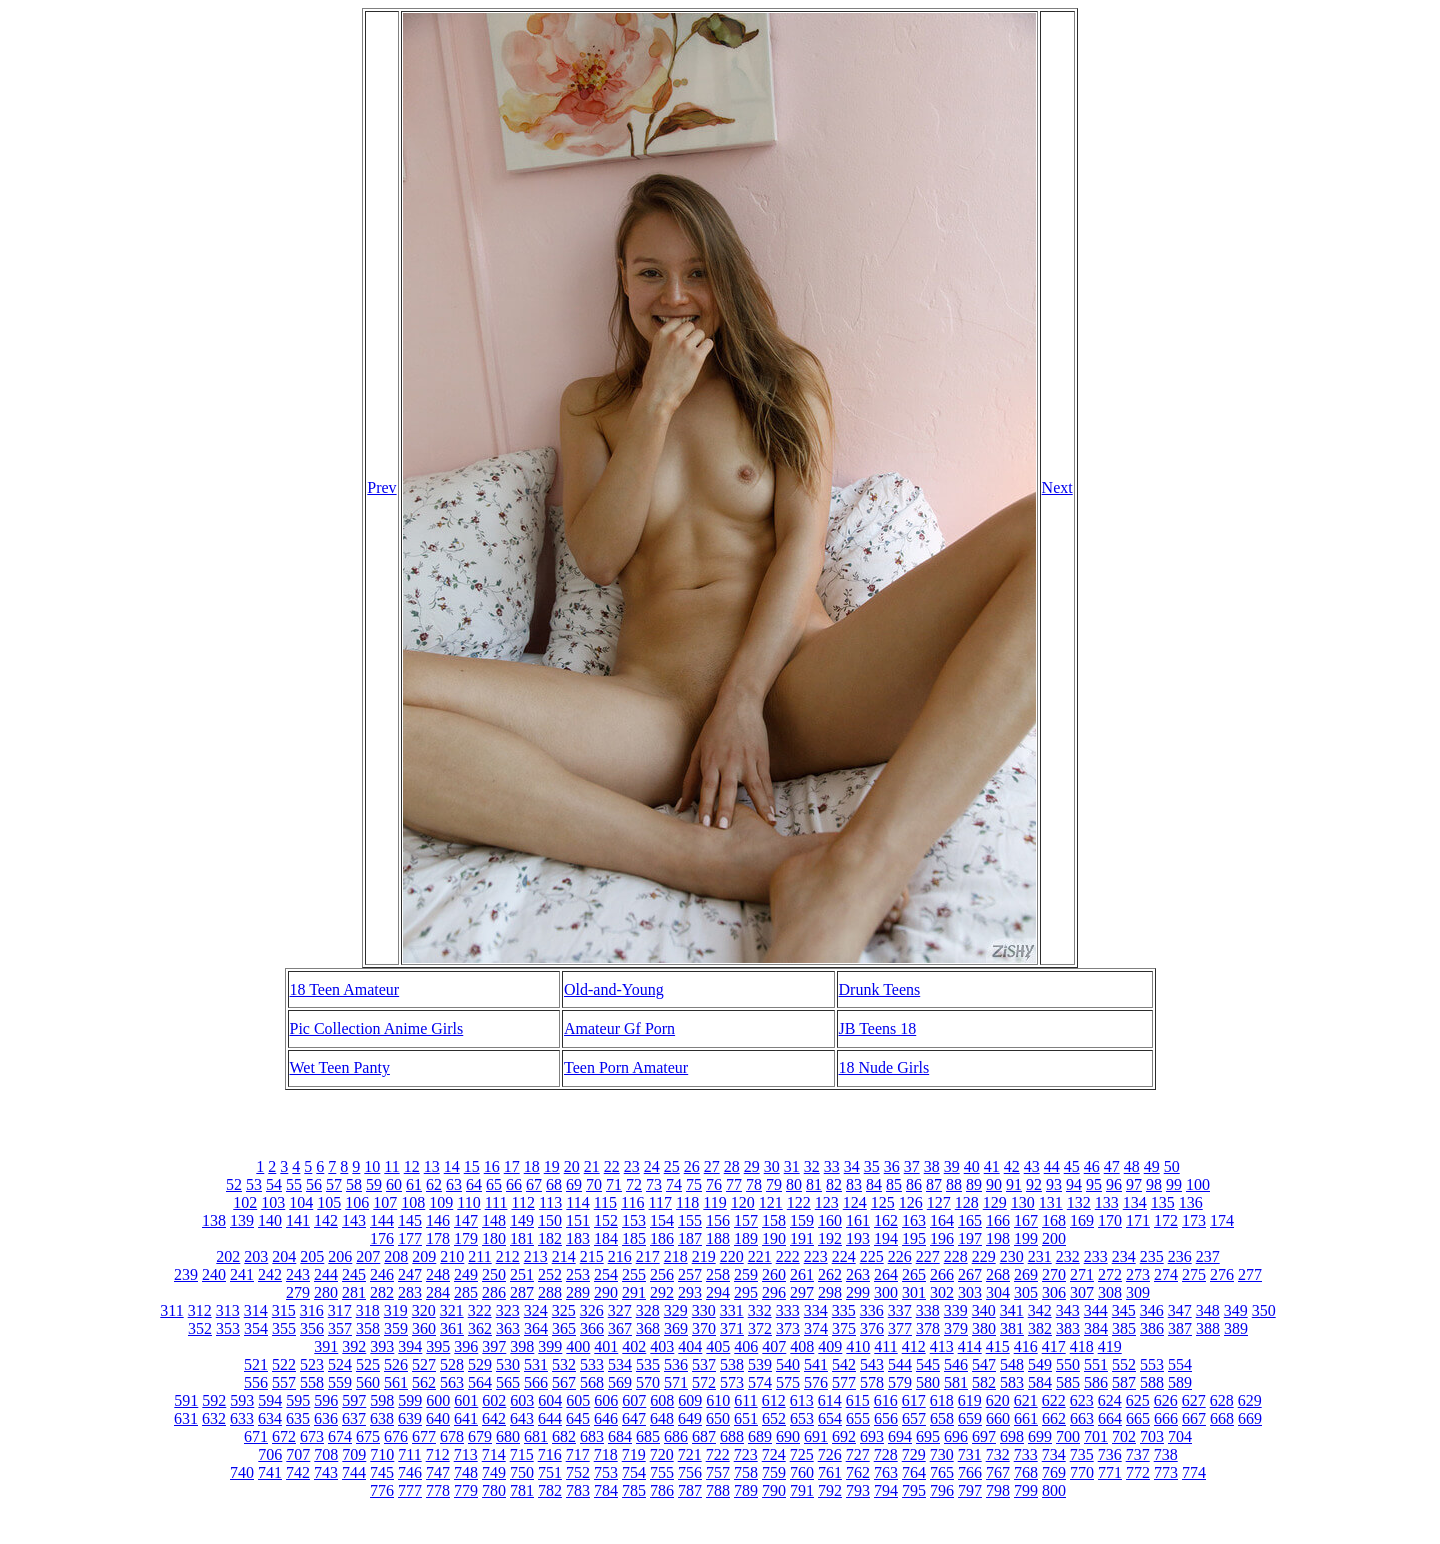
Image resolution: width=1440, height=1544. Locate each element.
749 (494, 1472)
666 (1166, 1418)
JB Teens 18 (878, 1028)
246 (382, 1274)
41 (992, 1166)
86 (914, 1184)
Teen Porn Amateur (626, 1067)
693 (872, 1436)
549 (1040, 1364)
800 (1054, 1490)
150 (550, 1220)
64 (474, 1184)
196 (942, 1238)
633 (242, 1418)
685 (648, 1436)
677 (424, 1436)
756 (690, 1472)
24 (652, 1166)
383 (1068, 1328)
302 (942, 1292)
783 (578, 1490)
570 (648, 1382)
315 (284, 1310)
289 (578, 1292)
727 (858, 1454)
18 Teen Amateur (345, 989)
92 (1034, 1184)
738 (1166, 1454)
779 (466, 1490)
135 (1163, 1202)
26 (692, 1166)
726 (830, 1454)
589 (1180, 1382)
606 (606, 1400)
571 (676, 1382)
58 (354, 1184)
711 (409, 1454)
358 (368, 1328)
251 (522, 1274)
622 (1054, 1400)
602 (494, 1400)
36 (892, 1166)
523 (312, 1364)
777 (410, 1490)
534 (620, 1364)
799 (1026, 1490)
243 (298, 1274)
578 (872, 1382)
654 (830, 1418)
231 (1040, 1256)
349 (1236, 1310)
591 (186, 1400)
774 (1194, 1472)
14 (452, 1166)
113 (550, 1202)
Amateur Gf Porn (619, 1028)
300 (886, 1292)
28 (732, 1166)
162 (886, 1220)
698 (1012, 1436)
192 (830, 1238)
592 (214, 1400)
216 (620, 1256)
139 (242, 1220)
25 (672, 1166)
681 (536, 1436)
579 (900, 1382)
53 (254, 1184)
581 (956, 1382)
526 (396, 1364)
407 (774, 1346)
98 (1154, 1184)
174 (1222, 1220)
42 (1012, 1166)
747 (438, 1472)
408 (802, 1346)
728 (886, 1454)
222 (788, 1256)
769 (1054, 1472)
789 (746, 1490)
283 (410, 1292)
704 (1180, 1436)
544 (900, 1364)
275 (1194, 1274)
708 (326, 1454)
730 (942, 1454)
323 (508, 1310)
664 (1110, 1418)
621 (1026, 1400)
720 (662, 1454)
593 (242, 1400)
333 (788, 1310)
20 (572, 1166)
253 (578, 1274)
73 (654, 1184)
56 (314, 1184)
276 (1222, 1274)
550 (1068, 1364)
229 (984, 1256)
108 (413, 1202)
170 (1110, 1220)
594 (270, 1400)
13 (432, 1166)
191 (802, 1238)
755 (662, 1472)
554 (1180, 1364)
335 (844, 1310)
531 (536, 1364)
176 (382, 1238)
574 (760, 1382)
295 (746, 1292)
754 (634, 1472)
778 (438, 1490)
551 (1096, 1364)
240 (214, 1274)
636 (326, 1418)
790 (774, 1490)
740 (242, 1472)
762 (858, 1472)
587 (1124, 1382)
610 (718, 1400)
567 (564, 1382)
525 (368, 1364)
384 (1096, 1328)
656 (886, 1418)
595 (298, 1400)
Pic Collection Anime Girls (377, 1028)
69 (574, 1184)
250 (494, 1274)
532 (564, 1364)
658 (942, 1418)
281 (354, 1292)
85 (894, 1184)
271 (1082, 1274)
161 (858, 1220)
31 (792, 1166)
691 (816, 1436)
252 (550, 1274)
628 (1222, 1400)
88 (954, 1184)
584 (1040, 1382)
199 (1026, 1238)
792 (830, 1490)
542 (844, 1364)
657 (914, 1418)
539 (760, 1364)
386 (1152, 1328)
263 (858, 1274)
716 (550, 1454)
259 (746, 1274)
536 (676, 1364)
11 (391, 1166)
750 (522, 1472)
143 (354, 1220)
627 (1194, 1400)
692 (844, 1436)
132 (1079, 1202)
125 (883, 1202)
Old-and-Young (614, 989)
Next (1057, 487)
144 (382, 1220)
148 (494, 1220)
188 (718, 1238)
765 (942, 1472)
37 (912, 1166)
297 (802, 1292)
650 (718, 1418)
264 (886, 1274)
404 (690, 1346)
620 (998, 1400)
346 (1152, 1310)
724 (774, 1454)
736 (1110, 1454)
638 (382, 1418)
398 (522, 1346)
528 (452, 1364)
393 (382, 1346)
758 (746, 1472)
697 (984, 1436)
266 (942, 1274)
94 (1074, 1184)
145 (410, 1220)
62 (434, 1184)
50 (1172, 1166)
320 (424, 1310)
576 (816, 1382)
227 (928, 1256)
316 (312, 1310)
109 (441, 1202)
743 (326, 1472)
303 (970, 1292)
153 (634, 1220)
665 (1138, 1418)
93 (1054, 1184)
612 (774, 1400)
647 (634, 1418)
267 (970, 1274)
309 (1138, 1292)
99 (1174, 1184)
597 (354, 1400)
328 (648, 1310)
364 (536, 1328)
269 (1026, 1274)
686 (676, 1436)
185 (634, 1238)
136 (1191, 1202)
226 (900, 1256)
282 (382, 1292)
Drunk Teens (880, 989)
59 (374, 1184)
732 (998, 1454)
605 (578, 1400)
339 (956, 1310)
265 (914, 1274)
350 (1264, 1310)
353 (228, 1328)
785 (634, 1490)
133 (1107, 1202)
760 (802, 1472)
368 (648, 1328)
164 (942, 1220)
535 (648, 1364)
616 (886, 1400)
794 (886, 1490)
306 (1054, 1292)
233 (1096, 1256)
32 (812, 1166)
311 (171, 1310)
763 (886, 1472)
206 (340, 1256)
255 (634, 1274)
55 (294, 1184)
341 (1012, 1310)
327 (620, 1310)
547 (984, 1364)
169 (1082, 1220)
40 (972, 1166)
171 (1138, 1220)
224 (844, 1256)
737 (1138, 1454)
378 (928, 1328)
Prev (381, 487)
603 (522, 1400)
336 (872, 1310)
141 (298, 1220)
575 (788, 1382)
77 (734, 1184)
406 (746, 1346)
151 (578, 1220)
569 (620, 1382)
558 (312, 1382)
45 (1072, 1166)
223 (816, 1256)
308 (1110, 1292)
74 (674, 1184)
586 (1096, 1382)
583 (1012, 1382)
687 (704, 1436)
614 (830, 1400)
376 (872, 1328)
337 (900, 1310)
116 (632, 1202)
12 (412, 1166)
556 (256, 1382)
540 (788, 1364)
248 (438, 1274)
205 (312, 1256)
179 (466, 1238)
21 (592, 1166)
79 (774, 1184)
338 (928, 1310)
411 (885, 1346)
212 (508, 1256)
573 (732, 1382)
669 (1250, 1418)
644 (550, 1418)
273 (1138, 1274)
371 (732, 1328)
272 (1110, 1274)
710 (382, 1454)
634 (270, 1418)
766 (970, 1472)
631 (186, 1418)
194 (886, 1238)
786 (662, 1490)
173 (1194, 1220)
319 (396, 1310)
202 (228, 1256)
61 (414, 1184)
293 (690, 1292)
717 (578, 1454)
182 (550, 1238)
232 (1068, 1256)
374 (816, 1328)
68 (554, 1184)
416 (1026, 1346)
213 (536, 1256)
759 (774, 1472)
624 (1110, 1400)
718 (606, 1454)
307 (1082, 1292)
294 (718, 1292)
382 (1040, 1328)
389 (1236, 1328)
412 (914, 1346)
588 (1152, 1382)
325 (564, 1310)
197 (970, 1238)
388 (1208, 1328)
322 (480, 1310)
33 (832, 1166)
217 (648, 1256)
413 (942, 1346)
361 (452, 1328)
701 (1096, 1436)
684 (620, 1436)
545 (928, 1364)
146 (438, 1220)
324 (536, 1310)
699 (1040, 1436)
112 (522, 1202)
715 (522, 1454)
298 (830, 1292)
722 (718, 1454)
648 (662, 1418)
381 (1012, 1328)
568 (592, 1382)
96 (1114, 1184)
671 (256, 1436)
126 (911, 1202)
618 (942, 1400)
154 (662, 1220)
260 (774, 1274)
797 (970, 1490)
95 (1094, 1184)
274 (1166, 1274)
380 (984, 1328)
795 (914, 1490)
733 (1026, 1454)
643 (522, 1418)
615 (858, 1400)
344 (1096, 1310)
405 (718, 1346)
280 (326, 1292)
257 (690, 1274)
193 (858, 1238)
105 (329, 1202)
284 (438, 1292)
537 (704, 1364)
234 (1124, 1256)
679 (480, 1436)
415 (998, 1346)
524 (340, 1364)
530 (508, 1364)
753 (606, 1472)
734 (1054, 1454)
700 (1068, 1436)
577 (844, 1382)
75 (694, 1184)
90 (994, 1184)
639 (410, 1418)
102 (245, 1202)
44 (1052, 1166)
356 (312, 1328)
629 (1250, 1400)
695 (928, 1436)
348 (1208, 1310)
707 (298, 1454)
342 (1040, 1310)
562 (424, 1382)
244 (326, 1274)
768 (1026, 1472)
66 (514, 1184)
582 (984, 1382)
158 (774, 1220)
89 (974, 1184)
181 (522, 1238)
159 (802, 1220)
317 (340, 1310)
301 (914, 1292)
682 (564, 1436)
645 (578, 1418)
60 (394, 1184)
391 (326, 1346)
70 (594, 1184)
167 (1026, 1220)
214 (564, 1256)
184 (606, 1238)
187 (690, 1238)
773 (1166, 1472)
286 (494, 1292)
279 (298, 1292)
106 (357, 1202)
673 (312, 1436)
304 (998, 1292)
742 (298, 1472)
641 (466, 1418)
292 (662, 1292)
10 (372, 1166)
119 (714, 1202)
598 (382, 1400)
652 (774, 1418)
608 (662, 1400)
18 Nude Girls (884, 1067)
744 (354, 1472)
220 (732, 1256)
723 (746, 1454)
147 (466, 1220)
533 (592, 1364)
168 (1054, 1220)
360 (424, 1328)
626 (1166, 1400)
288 (550, 1292)
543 (872, 1364)
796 (942, 1490)
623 (1082, 1400)
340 (984, 1310)
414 (970, 1346)
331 (732, 1310)
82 (834, 1184)
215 (592, 1256)
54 (274, 1184)
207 (368, 1256)
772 (1138, 1472)
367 (620, 1328)
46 (1092, 1166)
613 (802, 1400)
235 (1152, 1256)
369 (676, 1328)
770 (1082, 1472)
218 (676, 1256)
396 (466, 1346)
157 (746, 1220)
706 (270, 1454)
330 (704, 1310)
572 (704, 1382)
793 (858, 1490)
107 (385, 1202)
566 (536, 1382)
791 (802, 1490)
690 (788, 1436)
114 (577, 1202)
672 (284, 1436)
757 (718, 1472)
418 (1082, 1346)
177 (410, 1238)
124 (855, 1202)
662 (1054, 1418)
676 (396, 1436)
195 (914, 1238)
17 (512, 1166)
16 (492, 1166)
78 (754, 1184)
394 (410, 1346)
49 (1152, 1166)
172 (1166, 1220)
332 (760, 1310)
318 (368, 1310)
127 (939, 1202)
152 (606, 1220)
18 (532, 1166)
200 (1054, 1238)
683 (592, 1436)
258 (718, 1274)
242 (270, 1274)
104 (301, 1202)
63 (454, 1184)
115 (605, 1202)
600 (438, 1400)
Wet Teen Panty (340, 1067)
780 (494, 1490)
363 (508, 1328)
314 (256, 1310)
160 (830, 1220)
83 (854, 1184)
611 (745, 1400)
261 (802, 1274)
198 (998, 1238)
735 (1082, 1454)
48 (1132, 1166)
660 (998, 1418)
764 (914, 1472)
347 (1180, 1310)
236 (1180, 1256)
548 (1012, 1364)
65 (494, 1184)
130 (1023, 1202)
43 (1032, 1166)
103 (273, 1202)
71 (614, 1184)
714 (494, 1454)
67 (534, 1184)
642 (494, 1418)
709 (354, 1454)
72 (634, 1184)
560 (368, 1382)
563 (452, 1382)
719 (634, 1454)
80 (794, 1184)
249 (466, 1274)
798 (998, 1490)
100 (1198, 1184)
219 (704, 1256)
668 (1222, 1418)
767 (998, 1472)
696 (956, 1436)
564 (480, 1382)
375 (844, 1328)
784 (606, 1490)
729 (914, 1454)
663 (1082, 1418)
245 (354, 1274)
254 (606, 1274)
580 (928, 1382)
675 (368, 1436)
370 (704, 1328)
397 (494, 1346)
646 (606, 1418)
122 (799, 1202)
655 (858, 1418)
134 (1135, 1202)
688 (732, 1436)
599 (410, 1400)
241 (242, 1274)
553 (1152, 1364)
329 (676, 1310)
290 (606, 1292)
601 (466, 1400)
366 (592, 1328)
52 (234, 1184)
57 (334, 1184)
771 (1110, 1472)
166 (998, 1220)
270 (1054, 1274)
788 (718, 1490)
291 (634, 1292)
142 (326, 1220)
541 (816, 1364)
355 (284, 1328)
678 (452, 1436)
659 (970, 1418)
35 (872, 1166)
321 (452, 1310)
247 (410, 1274)
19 (552, 1166)
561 (396, 1382)
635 (298, 1418)
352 (200, 1328)
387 (1180, 1328)
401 (606, 1346)
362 (480, 1328)
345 (1124, 1310)
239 (186, 1274)
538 (732, 1364)
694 (900, 1436)
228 (956, 1256)
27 (712, 1166)
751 (550, 1472)
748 (466, 1472)
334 (816, 1310)
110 (468, 1202)
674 (340, 1436)
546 (956, 1364)
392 (354, 1346)
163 (914, 1220)
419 (1110, 1346)
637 (354, 1418)
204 (284, 1256)
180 (494, 1238)
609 (690, 1400)
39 (952, 1166)
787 (690, 1490)
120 (743, 1202)
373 (788, 1328)
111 (496, 1202)
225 (872, 1256)
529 (480, 1364)
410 (858, 1346)
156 (718, 1220)
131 (1051, 1202)
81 (814, 1184)
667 (1194, 1418)
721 (690, 1454)
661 (1026, 1418)
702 (1124, 1436)
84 (874, 1184)
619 (970, 1400)
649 (690, 1418)
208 (396, 1256)
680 (508, 1436)
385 (1124, 1328)
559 (340, 1382)
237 (1208, 1256)
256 (662, 1274)
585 (1068, 1382)
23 (632, 1166)
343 (1068, 1310)
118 (687, 1202)
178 (438, 1238)
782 (550, 1490)
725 (802, 1454)
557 (284, 1382)
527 (424, 1364)
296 (774, 1292)
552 (1124, 1364)
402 (634, 1346)
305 (1026, 1292)
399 (550, 1346)
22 (612, 1166)
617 (914, 1400)
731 (970, 1454)
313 (228, 1310)
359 (396, 1328)
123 (827, 1202)
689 (760, 1436)
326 (592, 1310)
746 (410, 1472)
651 (746, 1418)
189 (746, 1238)
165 (970, 1220)
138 (214, 1220)
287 (522, 1292)
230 (1012, 1256)
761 (830, 1472)
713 (466, 1454)
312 (200, 1310)
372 (760, 1328)
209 (424, 1256)
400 (578, 1346)
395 (438, 1346)
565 (508, 1382)
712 (438, 1454)
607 (634, 1400)
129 (995, 1202)
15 (472, 1166)
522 (284, 1364)
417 (1054, 1346)
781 (522, 1490)
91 (1014, 1184)
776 (382, 1490)
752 (578, 1472)
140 (270, 1220)
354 (256, 1328)
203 (256, 1256)
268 (998, 1274)
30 (772, 1166)
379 (956, 1328)
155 (690, 1220)
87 (934, 1184)
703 (1152, 1436)
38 (932, 1166)
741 (270, 1472)
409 (830, 1346)
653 (802, 1418)
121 (771, 1202)
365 (564, 1328)
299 (858, 1292)
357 (340, 1328)
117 (660, 1202)
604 (550, 1400)
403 (662, 1346)
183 (578, 1238)
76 (714, 1184)
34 (852, 1166)
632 (214, 1418)
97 (1134, 1184)
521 (256, 1364)
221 (760, 1256)
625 (1138, 1400)
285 (466, 1292)
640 (438, 1418)
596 (326, 1400)
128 (967, 1202)
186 (662, 1238)
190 (774, 1238)
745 (382, 1472)
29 (752, 1166)
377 (900, 1328)
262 (830, 1274)
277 (1250, 1274)
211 (479, 1256)
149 (522, 1220)
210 (452, 1256)
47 (1112, 1166)
